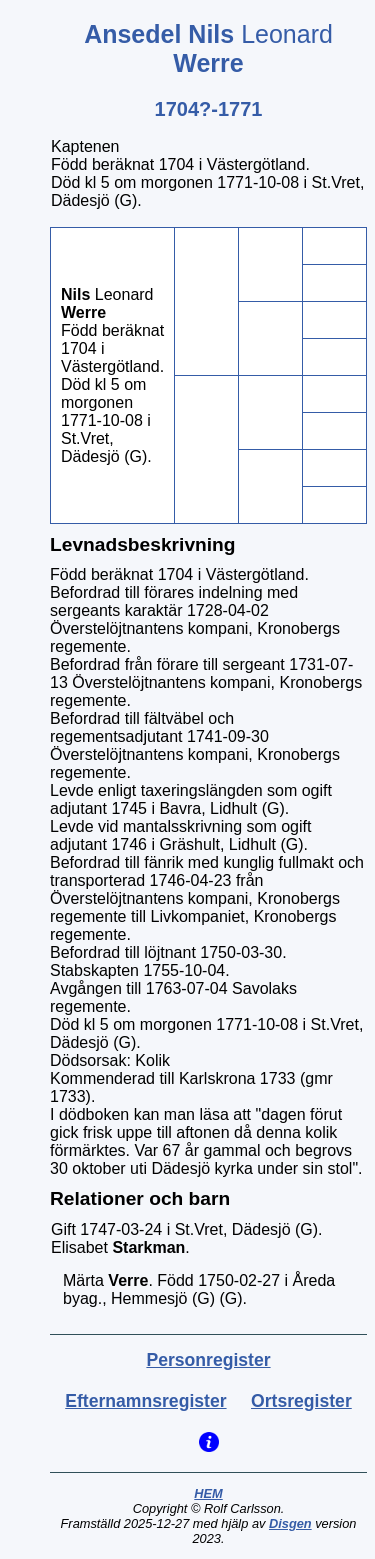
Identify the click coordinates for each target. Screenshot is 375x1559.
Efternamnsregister (145, 1401)
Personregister (208, 1360)
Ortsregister (301, 1401)
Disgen (290, 1523)
